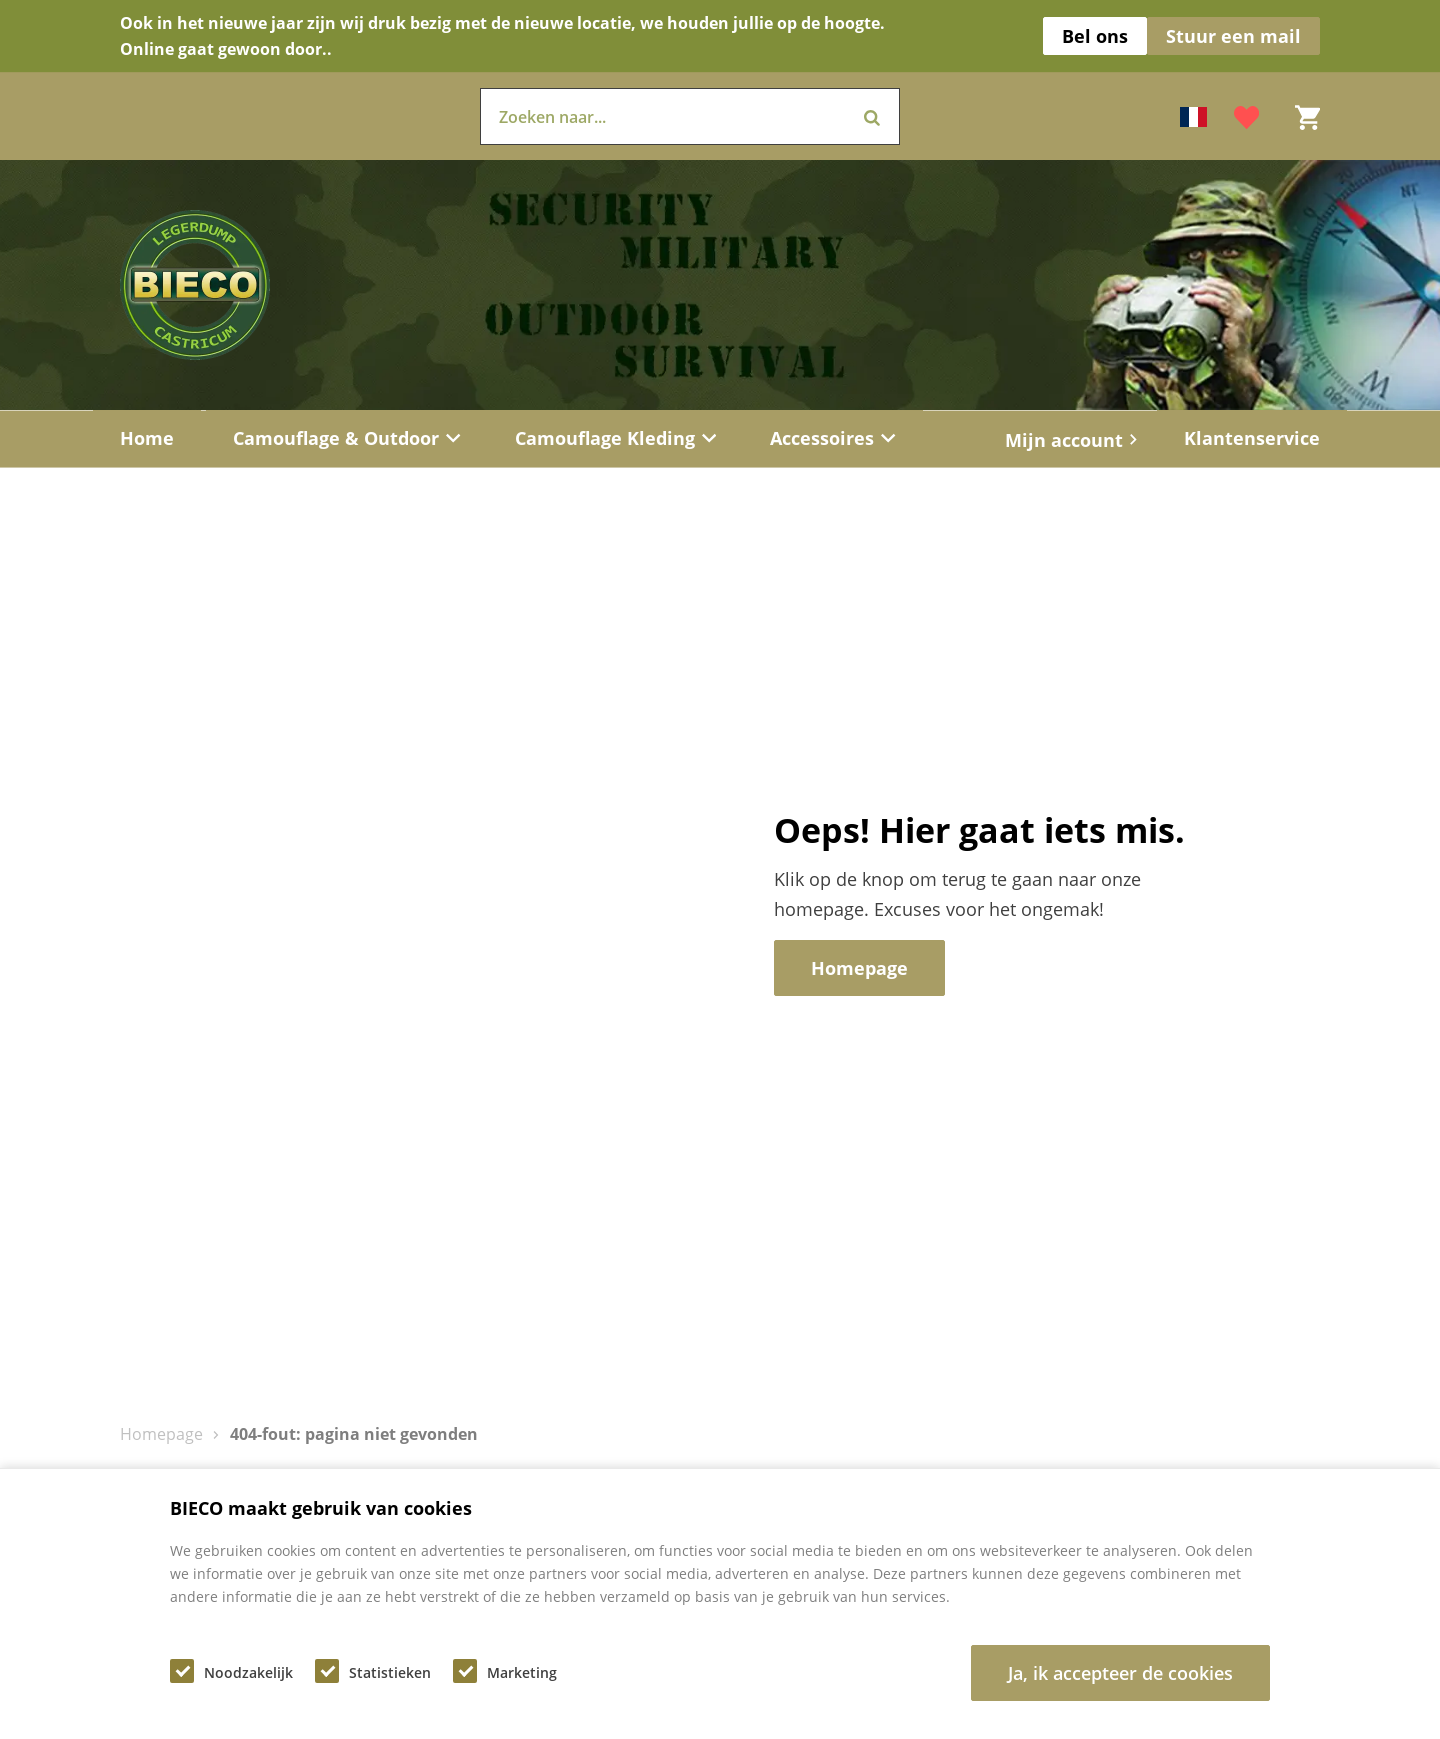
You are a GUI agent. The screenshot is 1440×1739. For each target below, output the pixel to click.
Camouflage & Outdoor (347, 438)
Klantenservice (1252, 438)
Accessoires (833, 438)
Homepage (161, 1449)
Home (147, 438)
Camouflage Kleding (616, 438)
